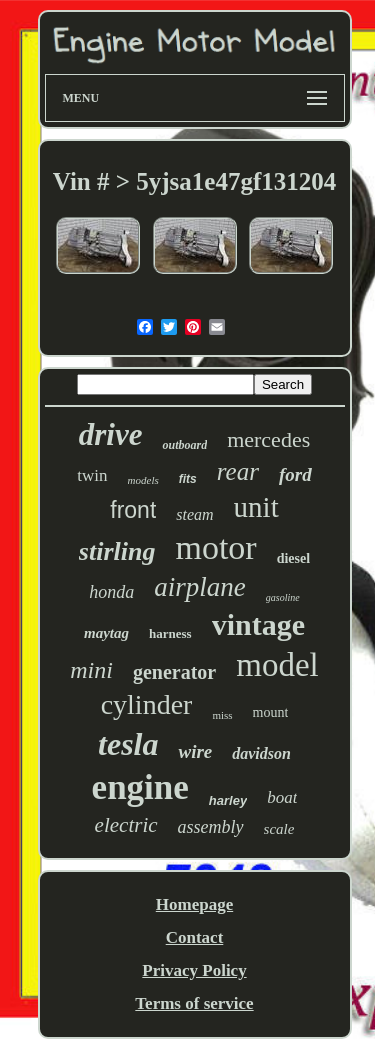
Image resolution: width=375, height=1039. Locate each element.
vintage (258, 624)
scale (279, 829)
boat (282, 797)
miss (222, 715)
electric (126, 825)
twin (92, 475)
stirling (117, 551)
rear (238, 471)
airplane (200, 587)
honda (111, 592)
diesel (293, 558)
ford (295, 474)
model (277, 665)
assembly (211, 827)
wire (195, 751)
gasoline (283, 597)
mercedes (268, 439)
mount (271, 712)
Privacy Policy (194, 970)
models (143, 480)
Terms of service (194, 1003)
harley (228, 800)
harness (170, 633)
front (133, 510)
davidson (261, 753)
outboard (184, 445)
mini (91, 670)
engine (140, 787)
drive (111, 434)
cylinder (147, 704)
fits (188, 479)
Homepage (194, 904)
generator (174, 672)
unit (256, 507)
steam (194, 514)
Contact (195, 937)
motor (215, 547)
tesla (128, 744)
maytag (106, 633)
